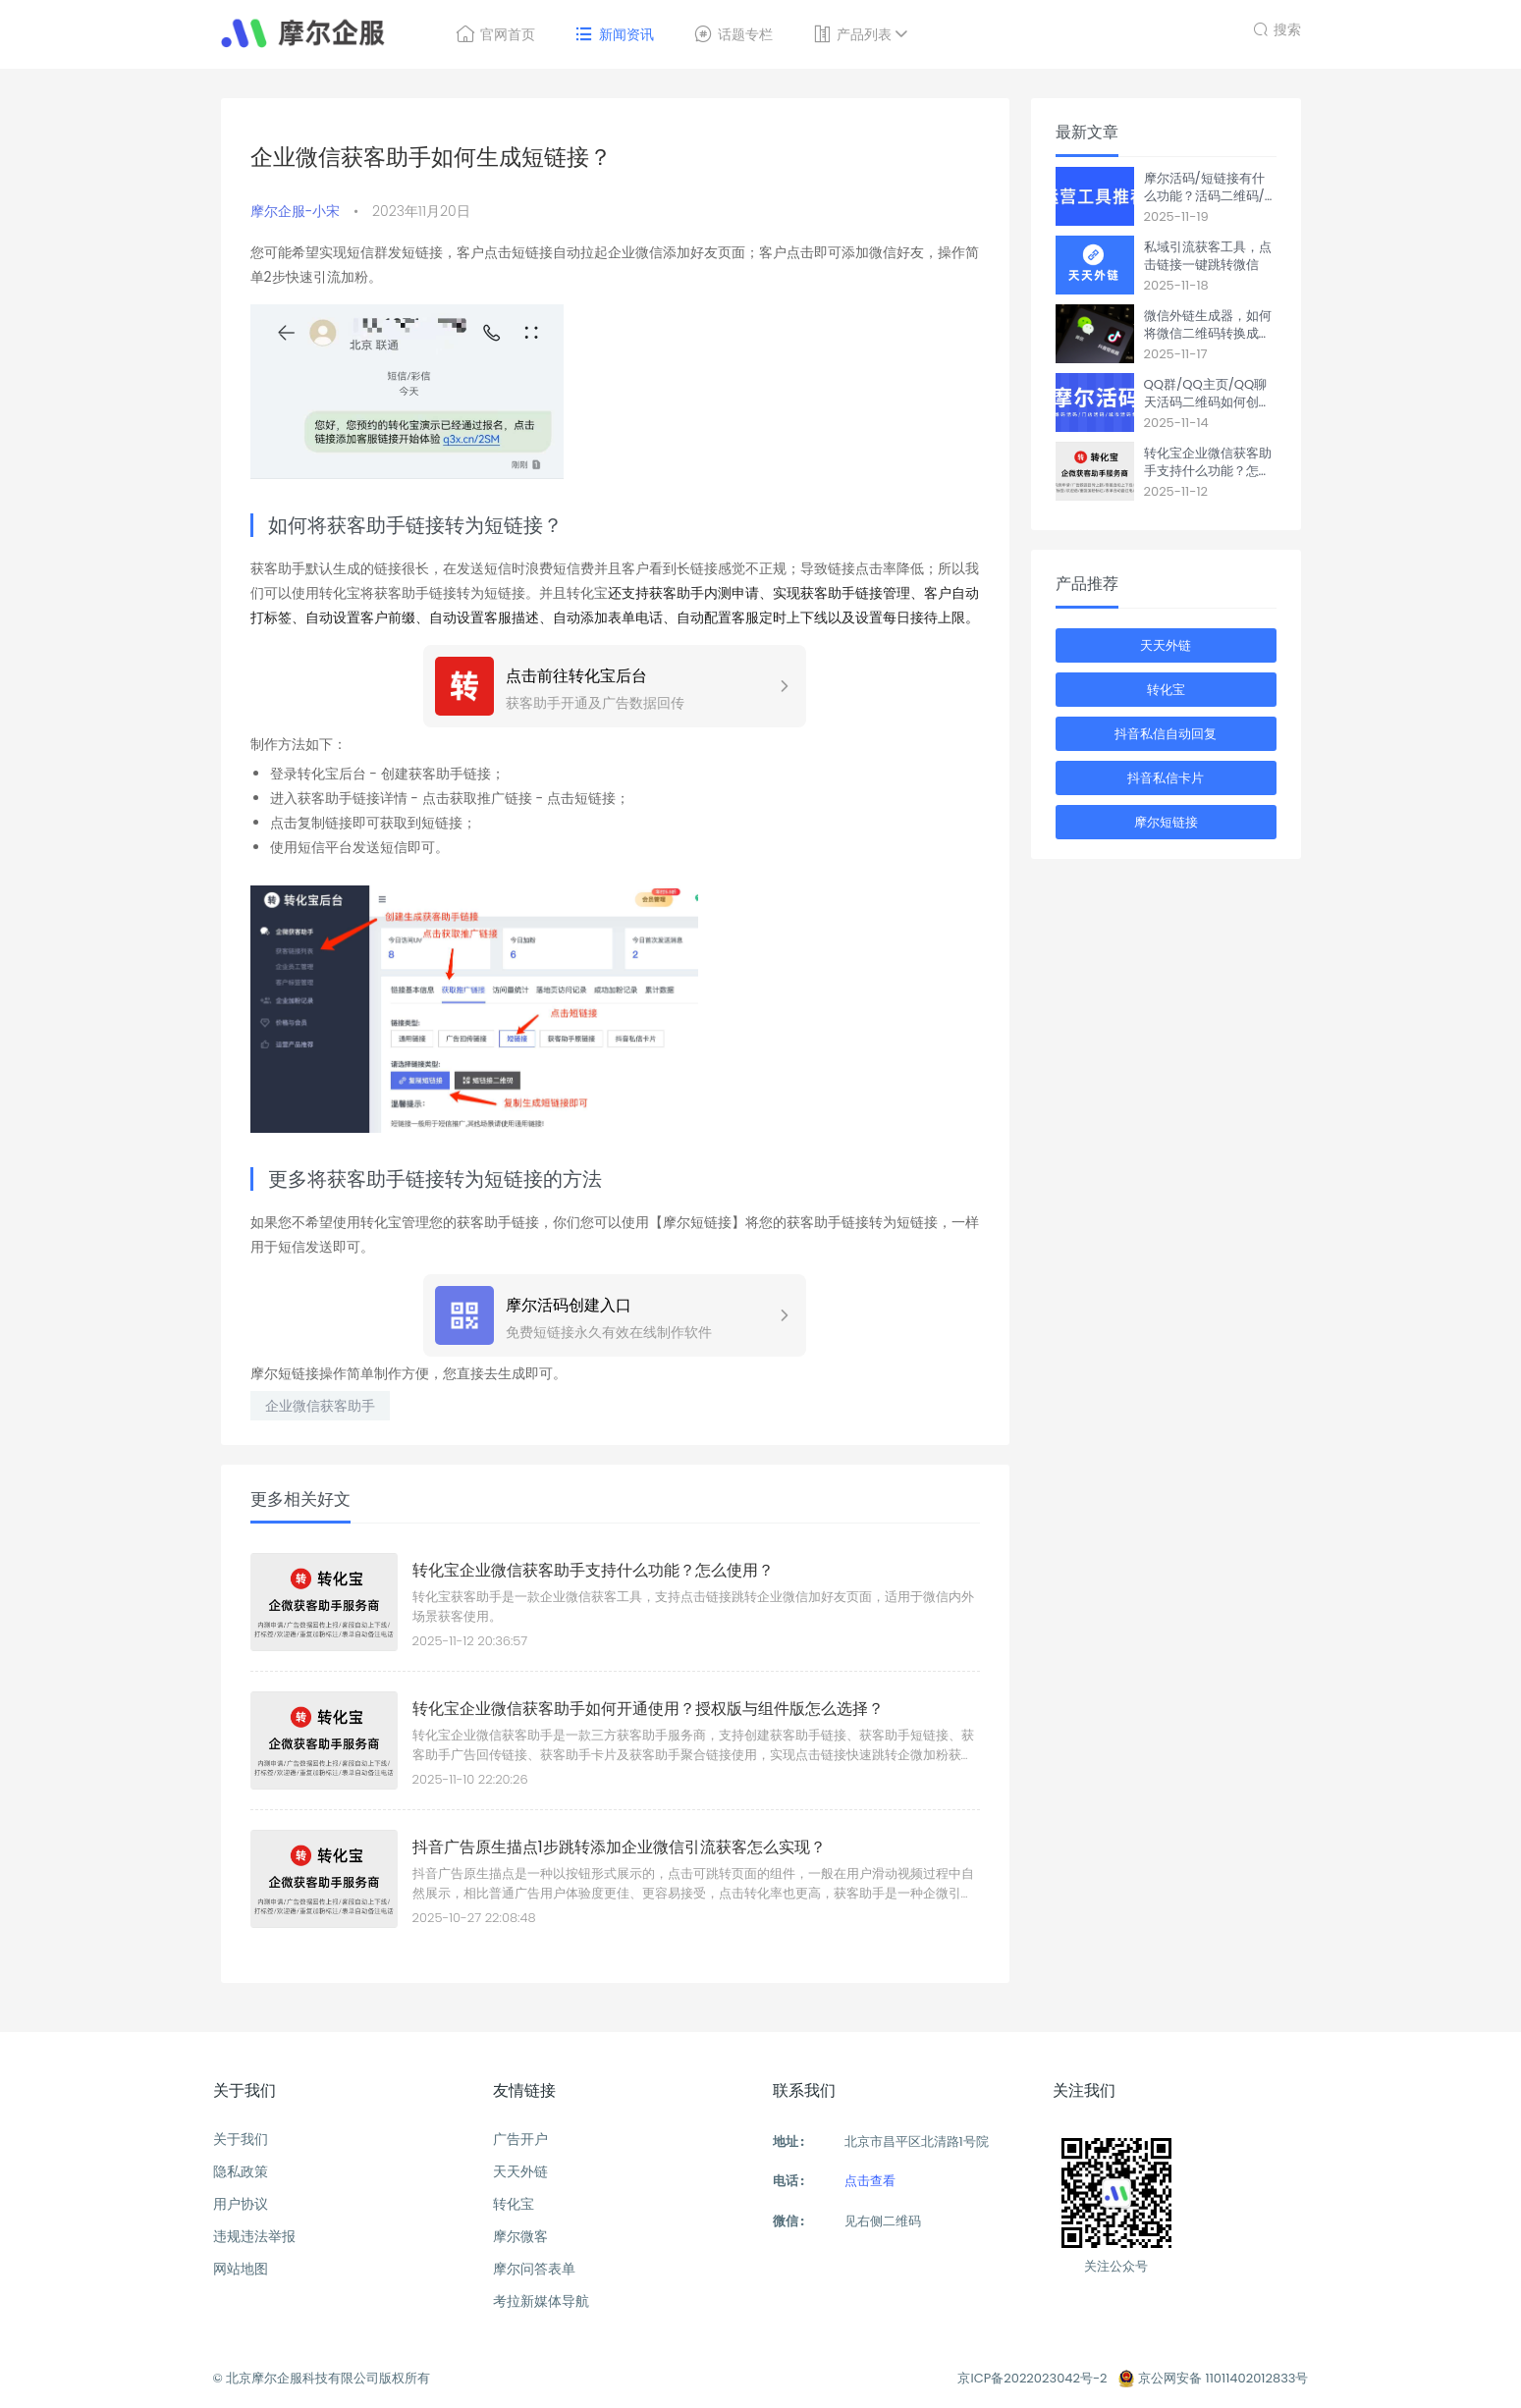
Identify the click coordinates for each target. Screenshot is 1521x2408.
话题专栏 (733, 34)
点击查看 (870, 2180)
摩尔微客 (520, 2236)
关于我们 (240, 2139)
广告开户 (520, 2139)
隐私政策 (240, 2171)
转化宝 (1166, 689)
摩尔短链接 (1166, 822)
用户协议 (240, 2204)
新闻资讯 (614, 34)
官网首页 (495, 34)
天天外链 (1165, 645)
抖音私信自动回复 (1165, 733)
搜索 (1277, 27)
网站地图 (240, 2268)
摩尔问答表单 (534, 2268)
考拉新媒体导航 (541, 2301)
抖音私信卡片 (1165, 778)
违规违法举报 (254, 2236)
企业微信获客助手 (320, 1406)
